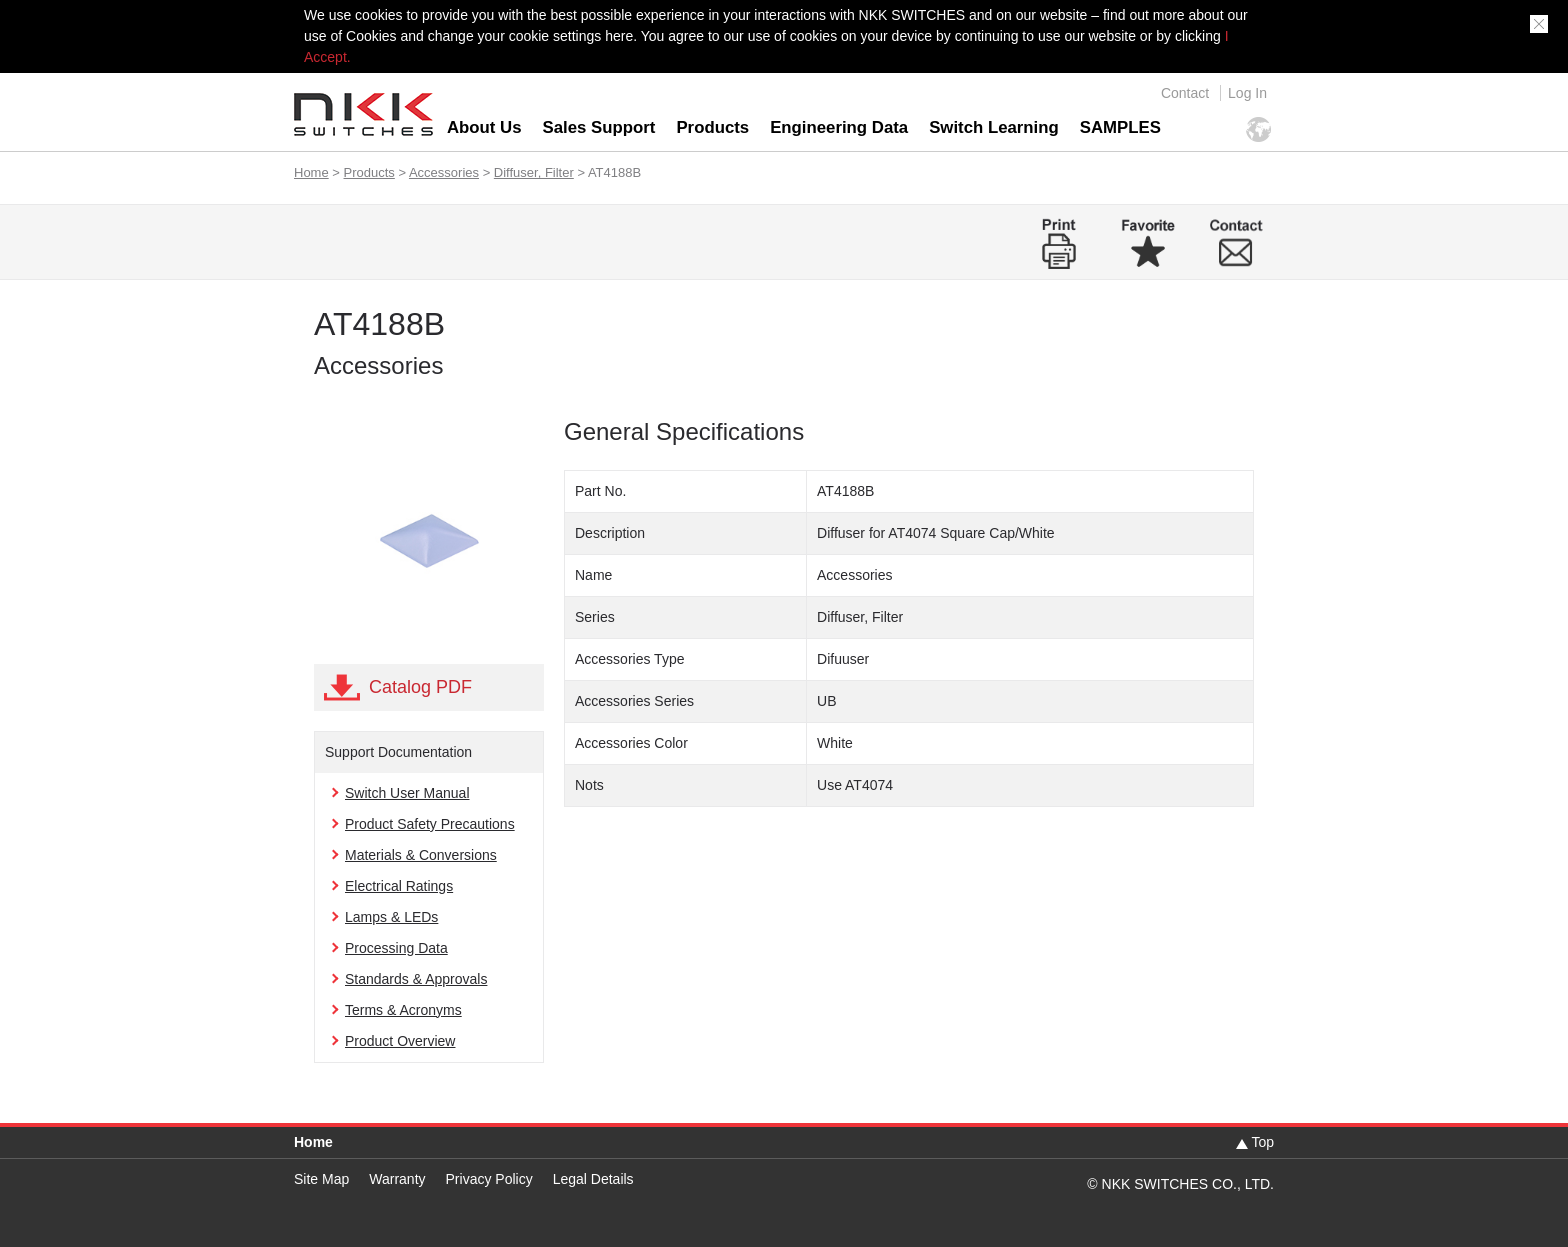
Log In (1247, 93)
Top (1262, 1142)
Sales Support (599, 127)
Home (311, 172)
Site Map (321, 1179)
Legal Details (593, 1179)
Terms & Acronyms (403, 1010)
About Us (484, 127)
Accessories (444, 172)
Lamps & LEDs (391, 917)
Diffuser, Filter (534, 172)
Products (712, 127)
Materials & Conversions (421, 855)
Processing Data (396, 948)
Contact (1185, 93)
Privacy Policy (489, 1179)
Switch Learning (994, 127)
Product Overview (400, 1041)
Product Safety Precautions (430, 824)
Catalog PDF (420, 687)
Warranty (397, 1179)
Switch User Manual (407, 793)
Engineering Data (839, 127)
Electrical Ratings (399, 886)
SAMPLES (1120, 127)
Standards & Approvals (416, 979)
